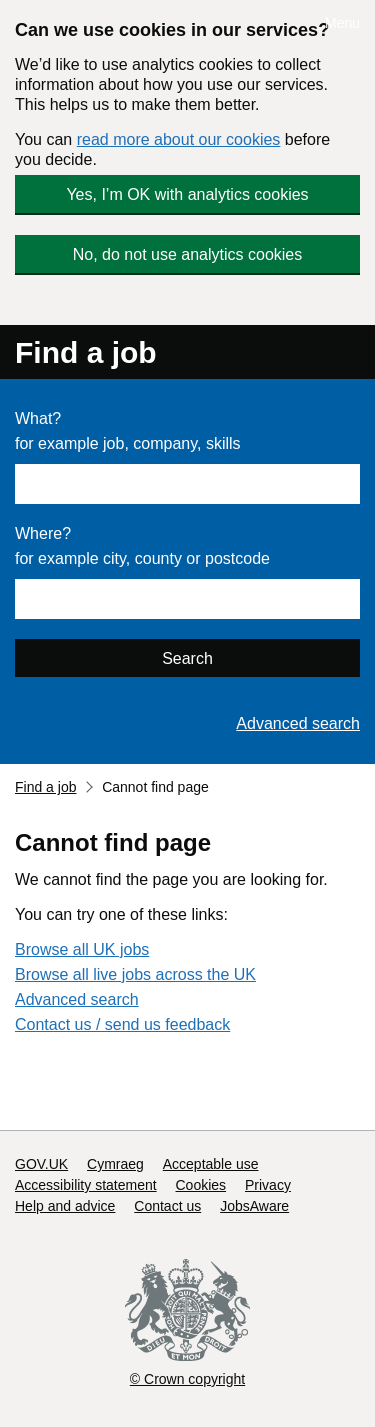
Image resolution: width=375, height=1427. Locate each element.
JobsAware (254, 1206)
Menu (342, 23)
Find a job (86, 352)
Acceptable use (211, 1164)
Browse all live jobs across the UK (135, 974)
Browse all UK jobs (82, 949)
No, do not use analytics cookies (187, 254)
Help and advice (65, 1206)
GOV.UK (41, 1164)
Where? (43, 533)
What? (38, 418)
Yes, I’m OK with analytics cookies (187, 194)
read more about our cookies (179, 139)
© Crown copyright (187, 1379)
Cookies (201, 1185)
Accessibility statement (86, 1185)
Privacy (268, 1185)
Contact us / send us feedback (122, 1024)
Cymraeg (115, 1164)
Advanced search (298, 723)
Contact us (167, 1206)
